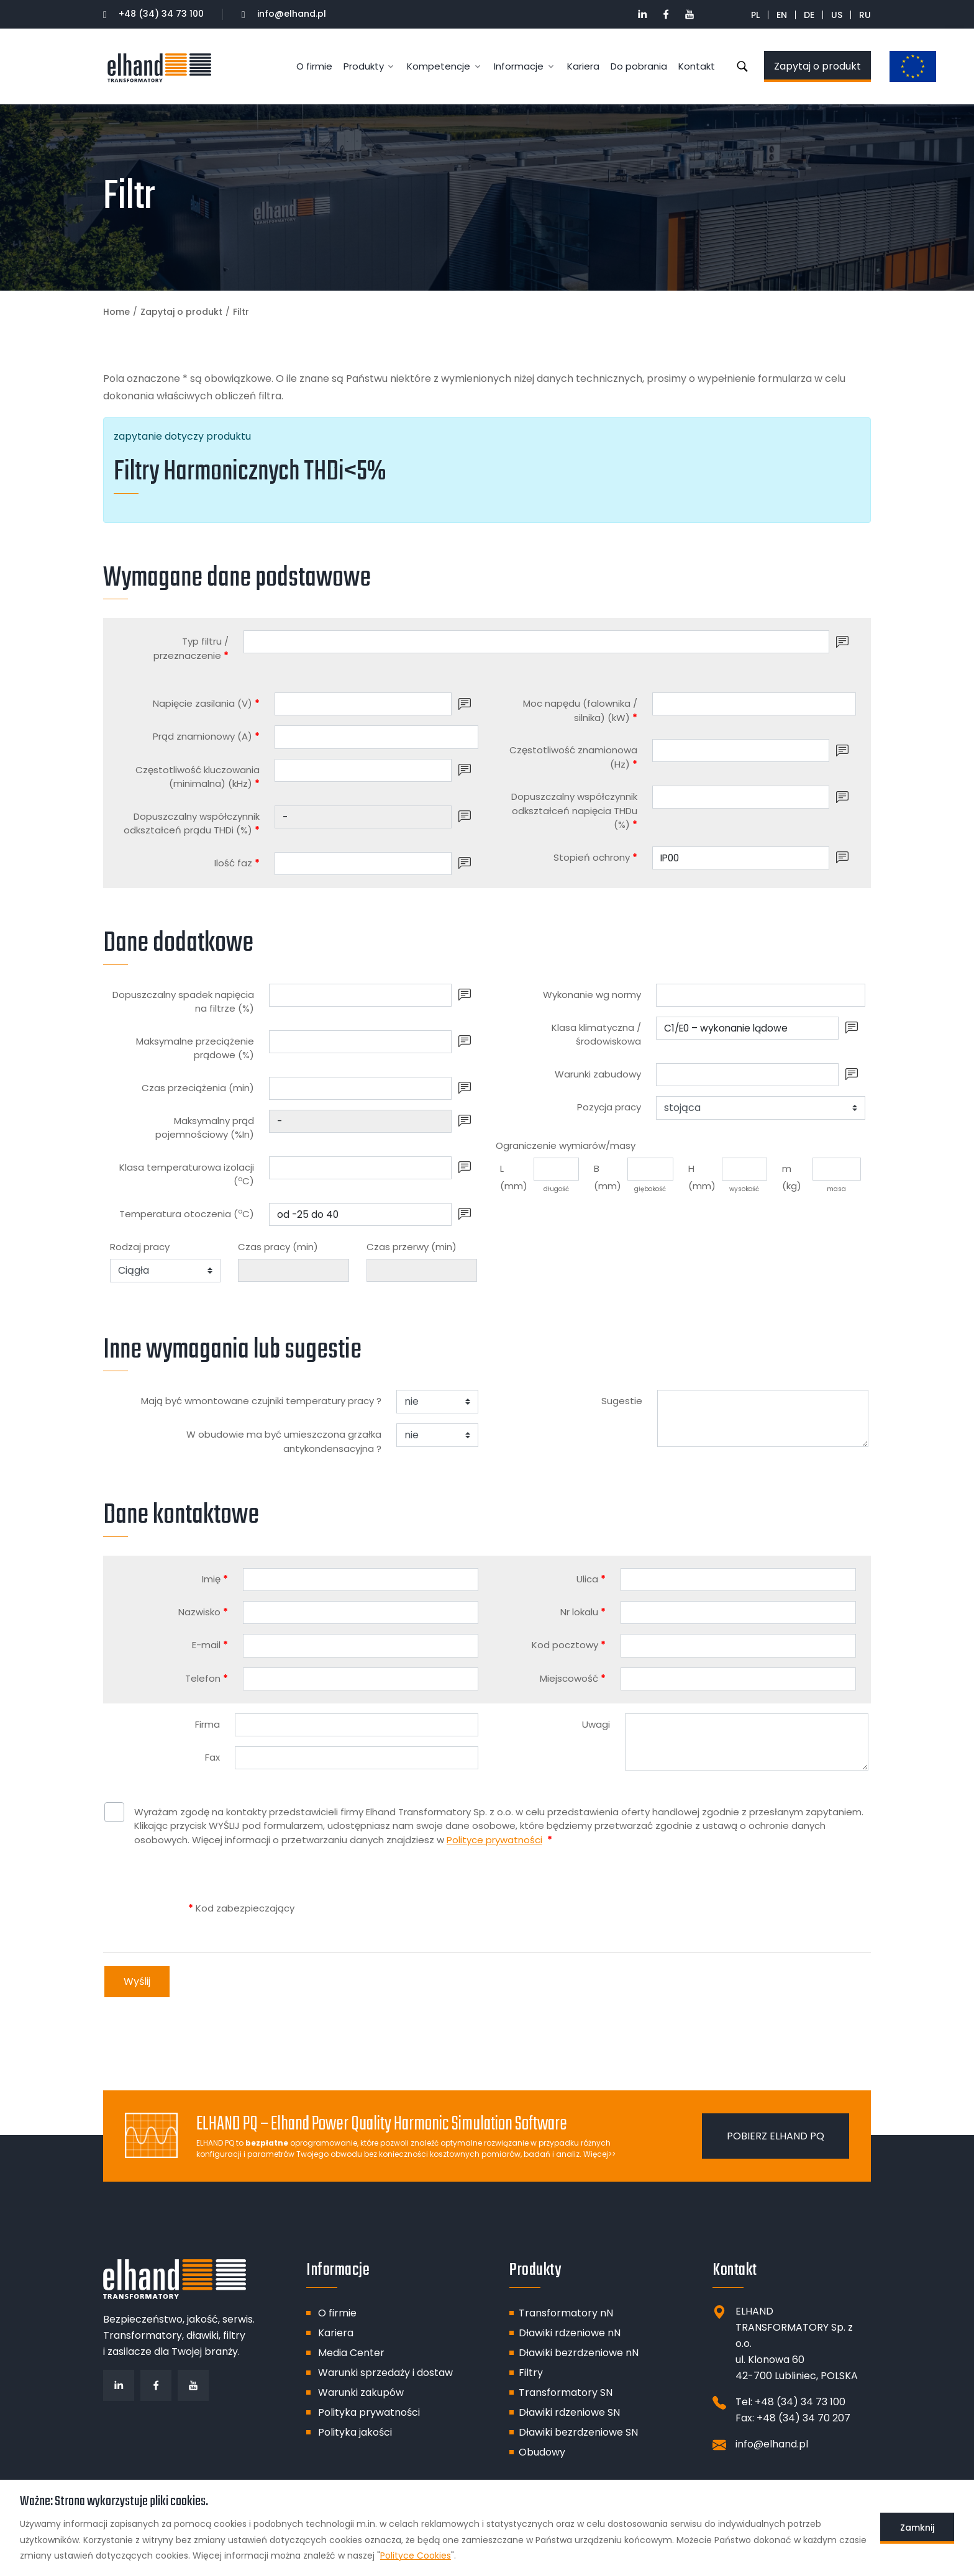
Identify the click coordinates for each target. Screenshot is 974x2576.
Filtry (531, 2372)
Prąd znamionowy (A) (206, 736)
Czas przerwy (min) (411, 1246)
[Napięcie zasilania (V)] (363, 703)
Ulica (591, 1578)
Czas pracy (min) (278, 1246)
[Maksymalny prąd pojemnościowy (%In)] (360, 1121)
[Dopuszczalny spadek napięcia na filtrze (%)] (360, 995)
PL (755, 15)
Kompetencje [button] (438, 66)
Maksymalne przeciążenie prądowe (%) (195, 1048)
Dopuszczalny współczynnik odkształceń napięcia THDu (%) (574, 810)
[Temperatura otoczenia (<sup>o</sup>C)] (360, 1214)
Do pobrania (639, 66)
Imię (215, 1578)
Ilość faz (237, 862)
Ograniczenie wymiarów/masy (565, 1145)
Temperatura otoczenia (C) (186, 1213)
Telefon (206, 1678)
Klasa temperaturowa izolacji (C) (186, 1174)
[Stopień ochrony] (740, 857)
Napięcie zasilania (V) (206, 703)
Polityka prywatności (369, 2412)
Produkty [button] (364, 66)
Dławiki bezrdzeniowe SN (578, 2432)
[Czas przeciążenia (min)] (360, 1088)
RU (865, 15)
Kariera (583, 66)
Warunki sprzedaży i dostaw (385, 2372)
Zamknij (917, 2527)
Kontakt (696, 66)
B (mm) (607, 1177)
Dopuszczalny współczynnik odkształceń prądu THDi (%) (192, 823)
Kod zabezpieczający (241, 1908)
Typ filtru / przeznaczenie (191, 648)
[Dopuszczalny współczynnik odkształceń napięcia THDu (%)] (740, 797)
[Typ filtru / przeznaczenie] (536, 641)
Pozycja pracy (609, 1106)
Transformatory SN (565, 2392)
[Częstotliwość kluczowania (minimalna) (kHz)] (363, 770)
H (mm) (702, 1177)
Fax (212, 1757)
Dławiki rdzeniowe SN (569, 2412)
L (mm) (513, 1177)
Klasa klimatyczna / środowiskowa (596, 1034)
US (836, 15)
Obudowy (542, 2452)
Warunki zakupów (361, 2392)
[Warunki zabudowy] (747, 1074)
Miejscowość (573, 1678)
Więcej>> (599, 2154)
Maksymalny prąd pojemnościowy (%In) (204, 1127)
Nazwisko (203, 1611)
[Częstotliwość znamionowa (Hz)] (740, 750)
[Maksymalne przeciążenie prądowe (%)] (360, 1041)
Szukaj (742, 66)
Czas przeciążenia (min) (198, 1087)
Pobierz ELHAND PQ (775, 2136)
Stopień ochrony (595, 857)
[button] (842, 642)
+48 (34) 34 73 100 (153, 13)
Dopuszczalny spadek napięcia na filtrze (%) (183, 1001)
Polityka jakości (355, 2432)
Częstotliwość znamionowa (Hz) (573, 757)
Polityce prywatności (494, 1839)
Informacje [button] (519, 66)
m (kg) (791, 1177)
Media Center (351, 2353)
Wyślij (137, 1981)
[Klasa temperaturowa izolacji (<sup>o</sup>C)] (360, 1167)
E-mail (210, 1644)
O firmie (314, 66)
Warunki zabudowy (598, 1074)
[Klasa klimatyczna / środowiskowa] (747, 1028)
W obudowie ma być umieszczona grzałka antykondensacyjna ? (283, 1441)
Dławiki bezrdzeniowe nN (579, 2353)
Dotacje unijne (906, 67)
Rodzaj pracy (140, 1246)
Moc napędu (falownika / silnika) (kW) (580, 710)
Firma (207, 1724)
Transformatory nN (566, 2313)
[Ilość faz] (363, 863)
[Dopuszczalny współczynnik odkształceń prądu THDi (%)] (363, 816)
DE (809, 15)
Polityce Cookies (415, 2555)
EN (781, 15)
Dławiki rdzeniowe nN (570, 2333)
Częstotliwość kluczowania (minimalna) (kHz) (197, 777)
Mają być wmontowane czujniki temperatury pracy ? (261, 1400)
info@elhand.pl (284, 13)
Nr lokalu (583, 1611)
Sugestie (621, 1400)
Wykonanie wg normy (592, 994)
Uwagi (596, 1724)
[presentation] (388, 1908)
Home (116, 312)
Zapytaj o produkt (817, 66)
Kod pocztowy (569, 1644)
